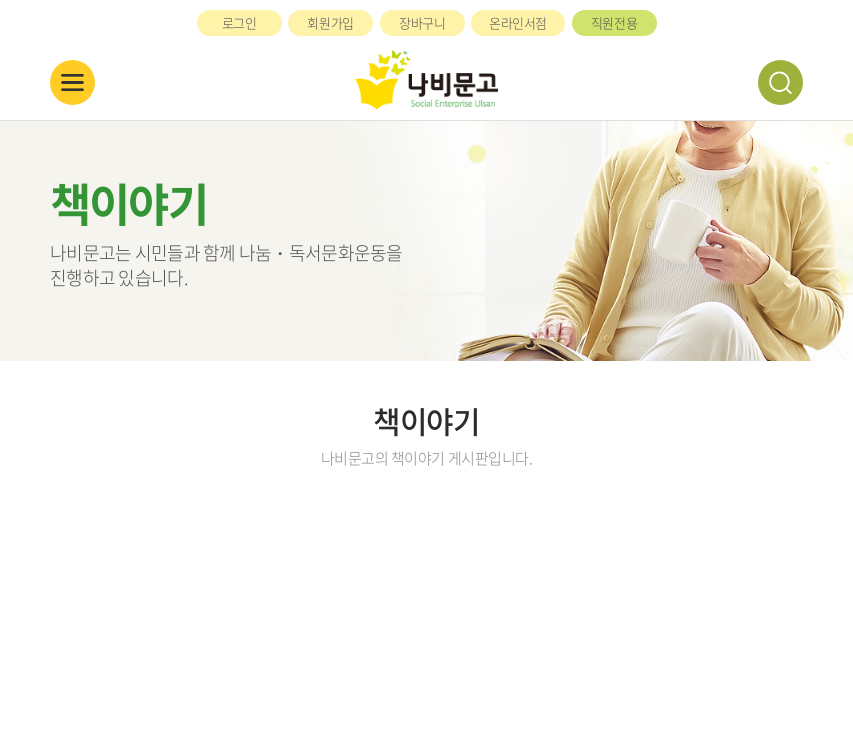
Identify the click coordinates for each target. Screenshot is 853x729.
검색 (780, 82)
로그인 (239, 22)
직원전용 (614, 22)
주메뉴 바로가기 (0, 0)
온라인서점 (518, 22)
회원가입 (330, 22)
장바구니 (422, 22)
